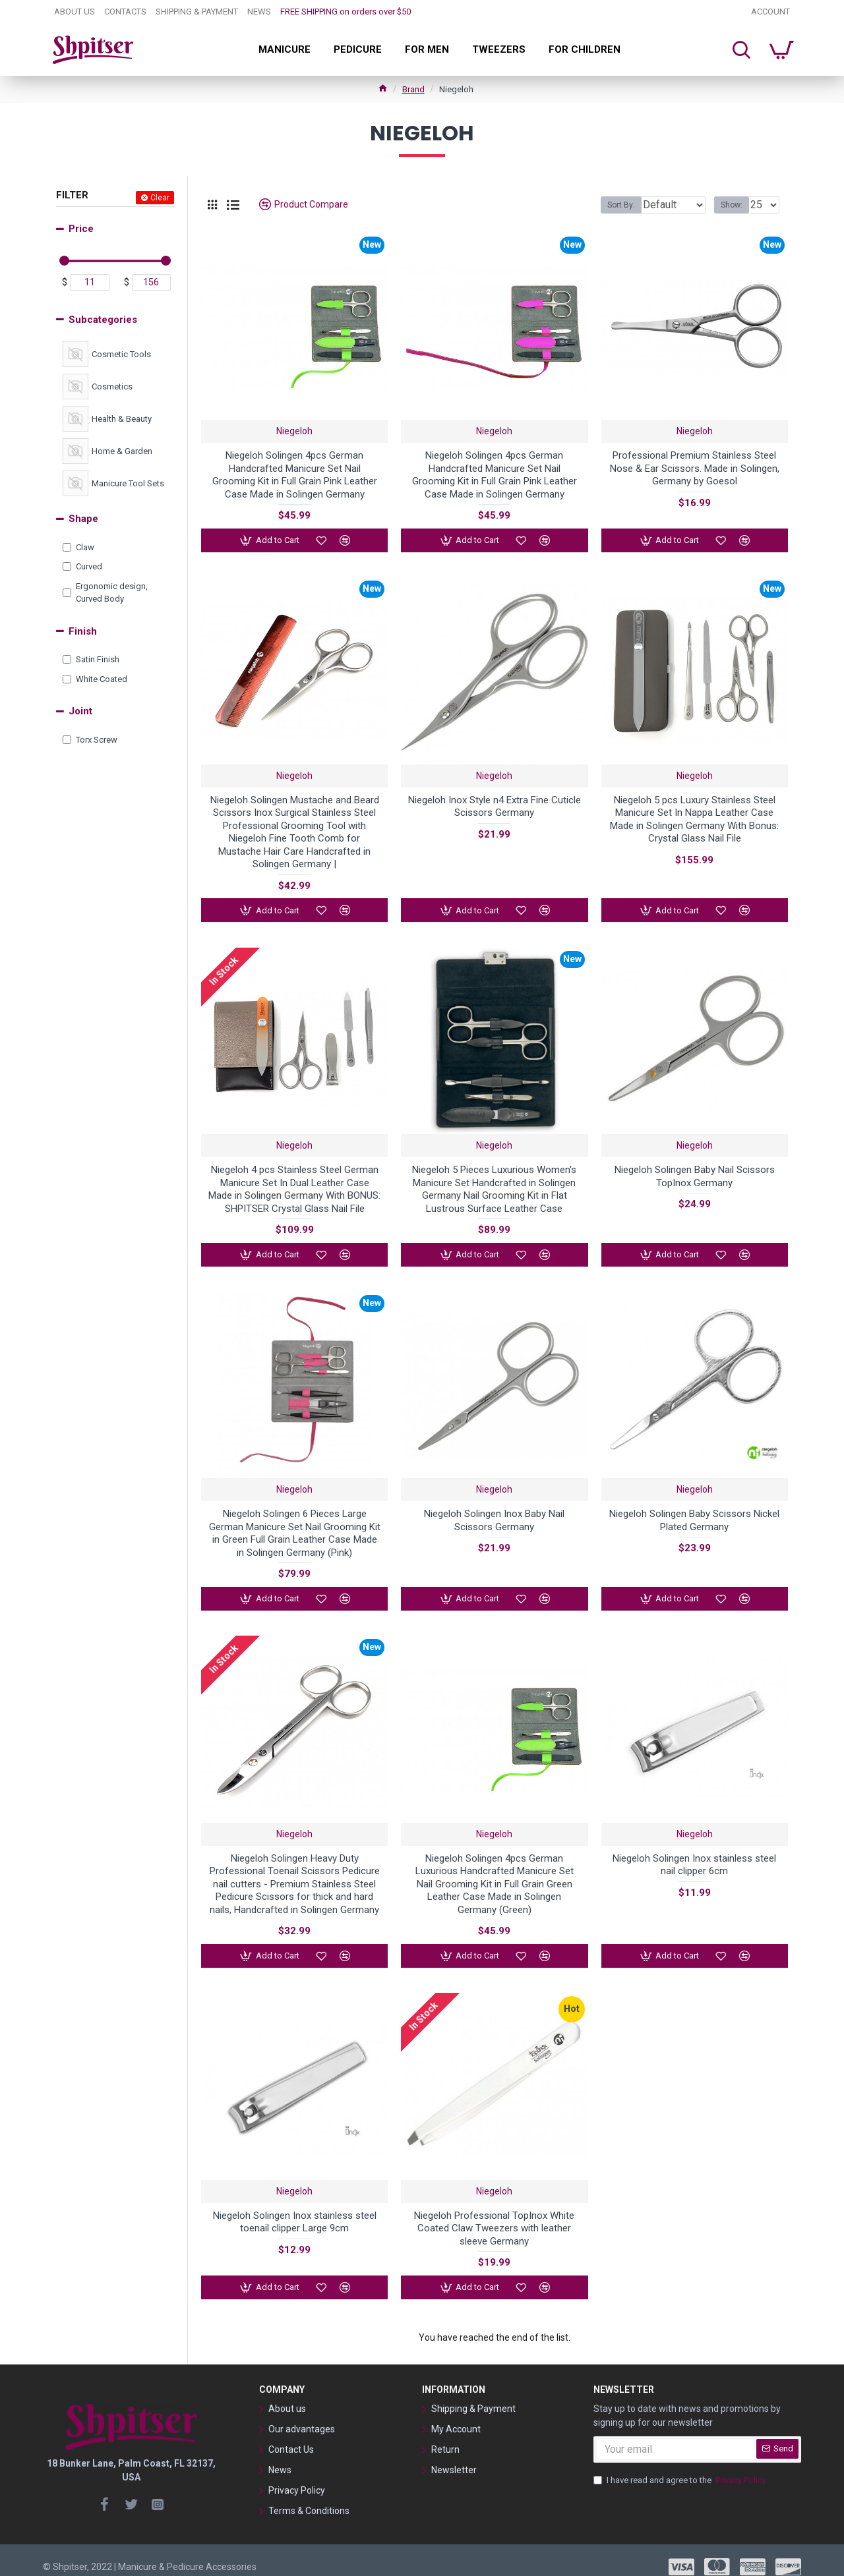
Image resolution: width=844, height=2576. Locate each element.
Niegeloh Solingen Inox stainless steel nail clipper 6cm (694, 1855)
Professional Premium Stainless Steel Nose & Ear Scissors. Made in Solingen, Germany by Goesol (694, 468)
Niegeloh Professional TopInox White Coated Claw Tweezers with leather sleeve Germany (494, 2216)
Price (81, 229)
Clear (159, 197)
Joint (80, 711)
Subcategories (103, 320)
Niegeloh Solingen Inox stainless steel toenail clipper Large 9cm (295, 2210)
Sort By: (611, 205)
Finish (83, 631)
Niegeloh (294, 431)
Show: (735, 205)
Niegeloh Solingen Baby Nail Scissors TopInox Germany (695, 1171)
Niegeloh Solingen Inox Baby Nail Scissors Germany (494, 1513)
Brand (413, 89)
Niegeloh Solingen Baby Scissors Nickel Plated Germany (694, 1513)
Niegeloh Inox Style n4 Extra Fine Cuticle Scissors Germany (494, 803)
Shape (83, 519)
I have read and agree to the (680, 2466)
